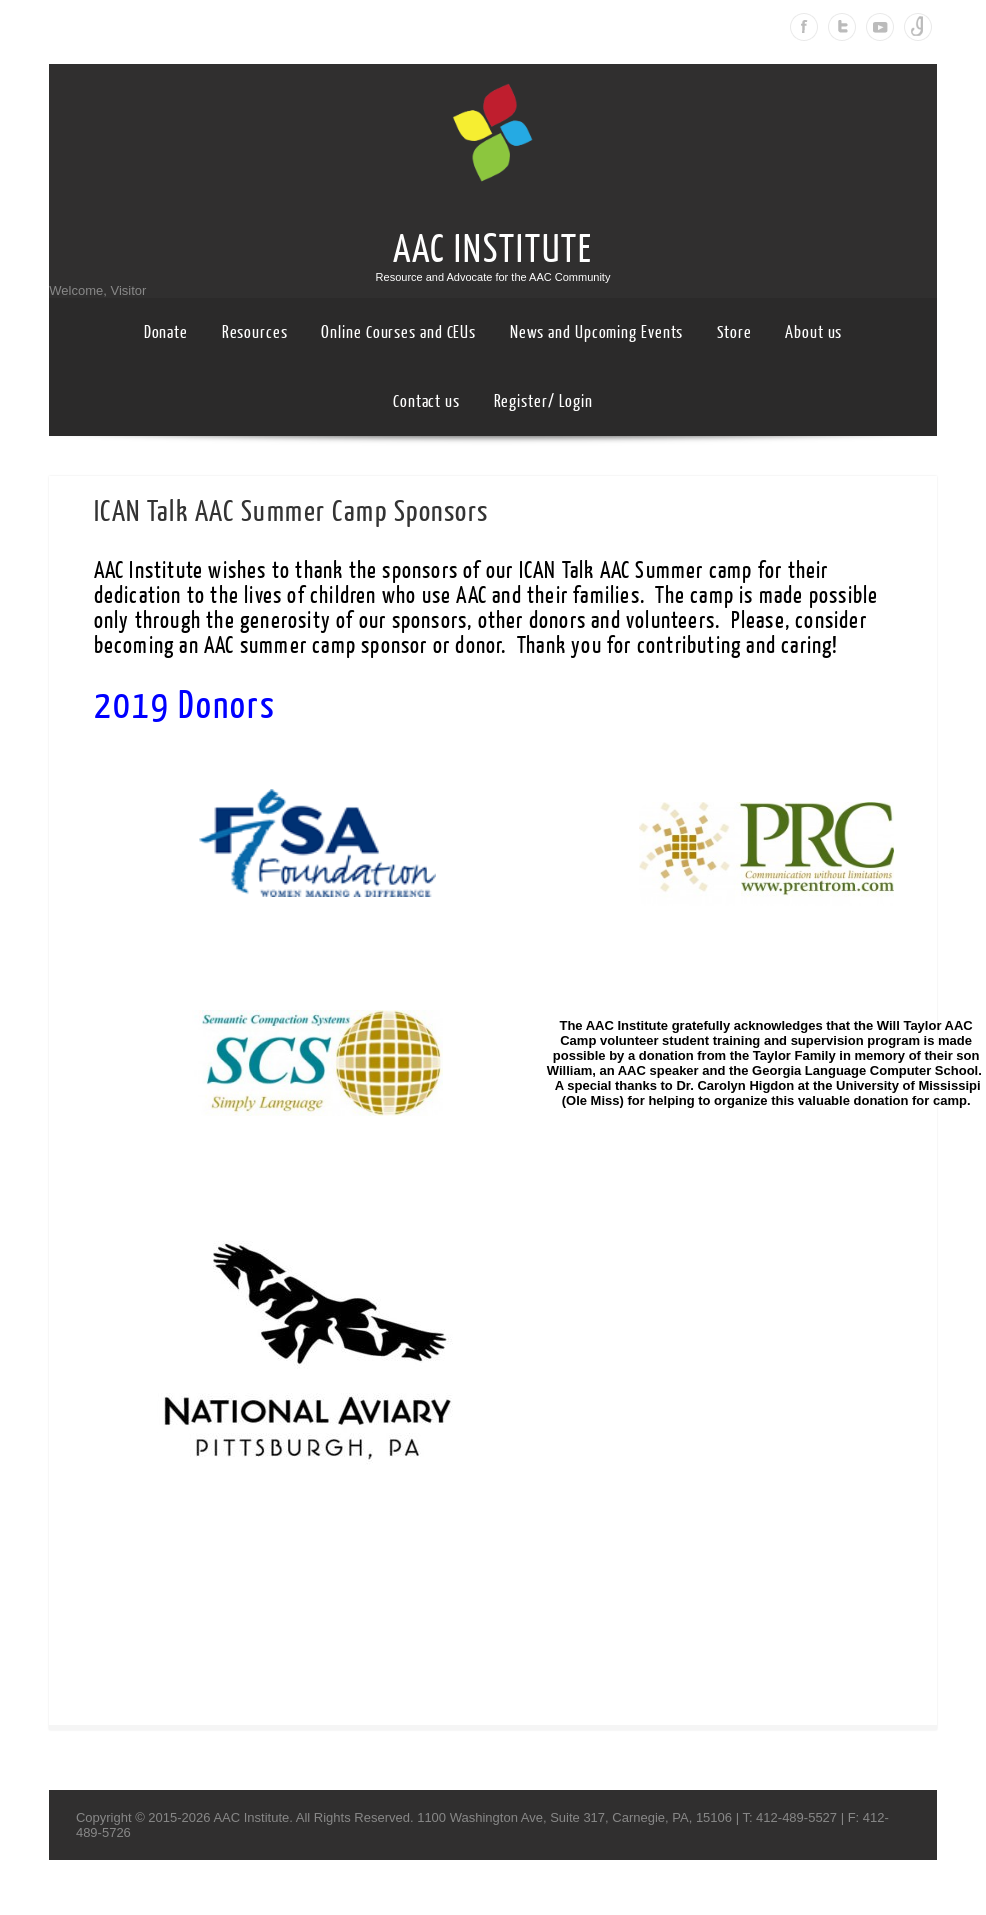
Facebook (804, 27)
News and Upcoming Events (597, 332)
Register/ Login (544, 401)
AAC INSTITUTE (493, 250)
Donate (166, 332)
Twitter (842, 27)
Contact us (426, 401)
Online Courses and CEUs (398, 332)
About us (813, 332)
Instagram (918, 27)
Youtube (880, 27)
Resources (255, 332)
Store (734, 332)
